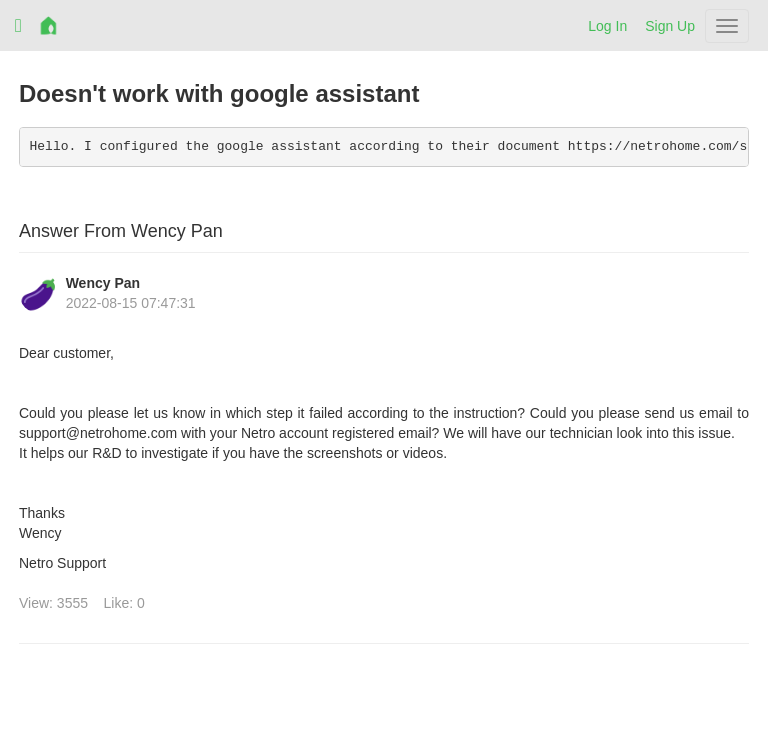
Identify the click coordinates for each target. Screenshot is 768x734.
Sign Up (670, 26)
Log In (607, 26)
